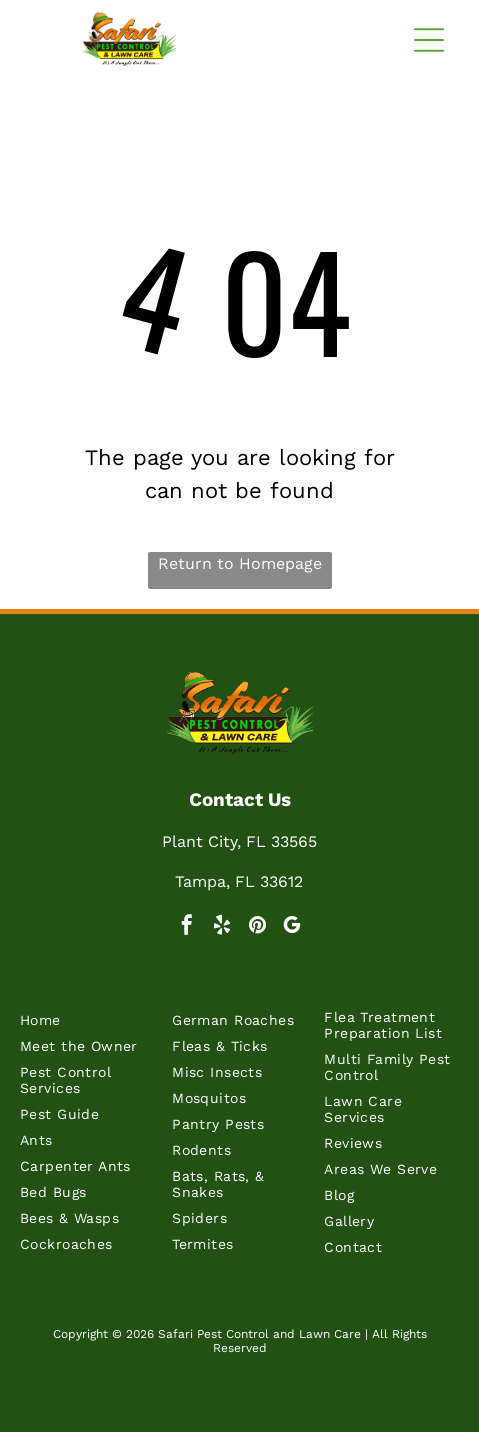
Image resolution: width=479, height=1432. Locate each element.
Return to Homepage (240, 563)
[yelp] (222, 927)
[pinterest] (257, 927)
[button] (429, 40)
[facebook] (187, 927)
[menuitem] (87, 1025)
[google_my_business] (292, 927)
